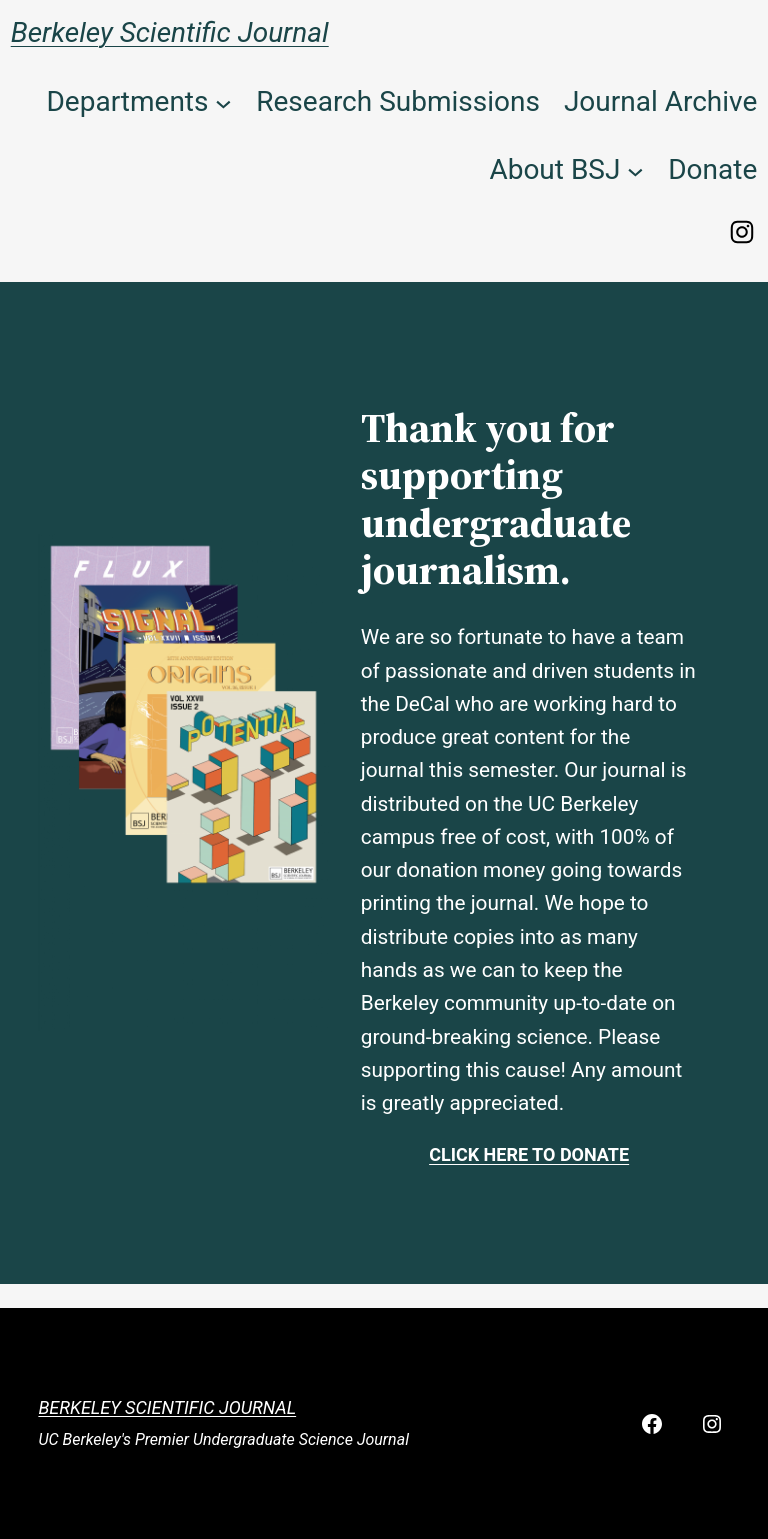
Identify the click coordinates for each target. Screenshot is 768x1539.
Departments (127, 101)
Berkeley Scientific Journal (170, 32)
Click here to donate (529, 1154)
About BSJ (554, 169)
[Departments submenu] (223, 102)
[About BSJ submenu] (635, 170)
